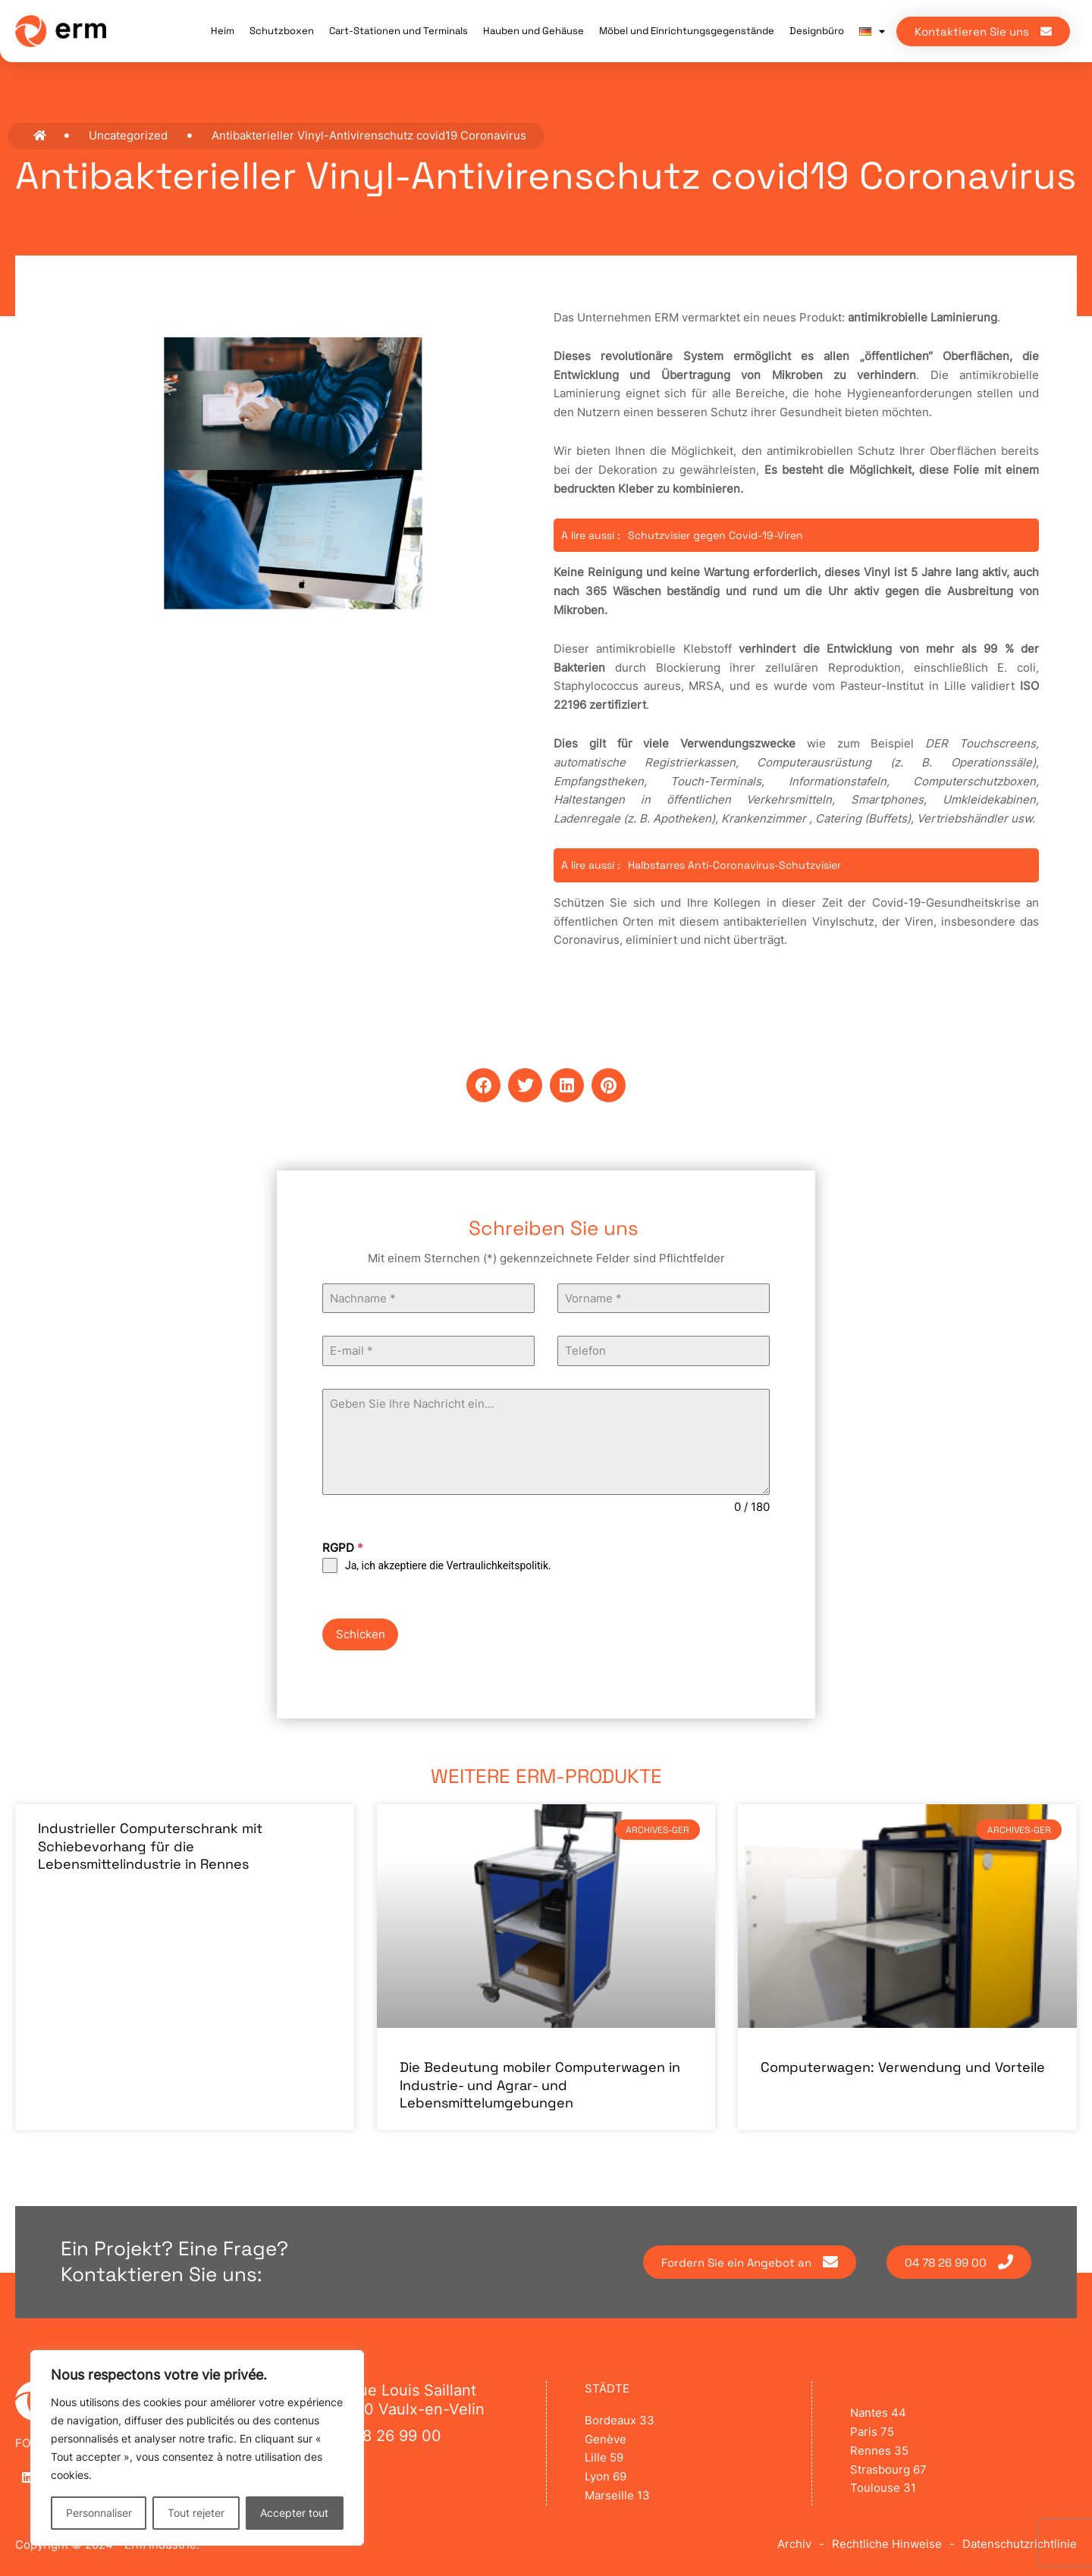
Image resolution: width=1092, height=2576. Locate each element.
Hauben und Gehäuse (533, 30)
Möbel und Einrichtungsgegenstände (686, 30)
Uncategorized (128, 135)
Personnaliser (99, 2512)
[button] (483, 1085)
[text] (546, 1258)
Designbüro (816, 30)
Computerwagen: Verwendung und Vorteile (903, 2067)
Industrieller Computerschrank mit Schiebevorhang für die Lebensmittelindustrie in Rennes (150, 1845)
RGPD (342, 1547)
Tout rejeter (196, 2512)
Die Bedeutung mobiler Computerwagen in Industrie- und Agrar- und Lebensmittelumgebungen (540, 2084)
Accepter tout (294, 2512)
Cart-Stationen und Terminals (398, 30)
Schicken (360, 1634)
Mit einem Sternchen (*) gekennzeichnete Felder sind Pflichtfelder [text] (546, 1258)
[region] (197, 2448)
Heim (222, 30)
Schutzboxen (281, 30)
